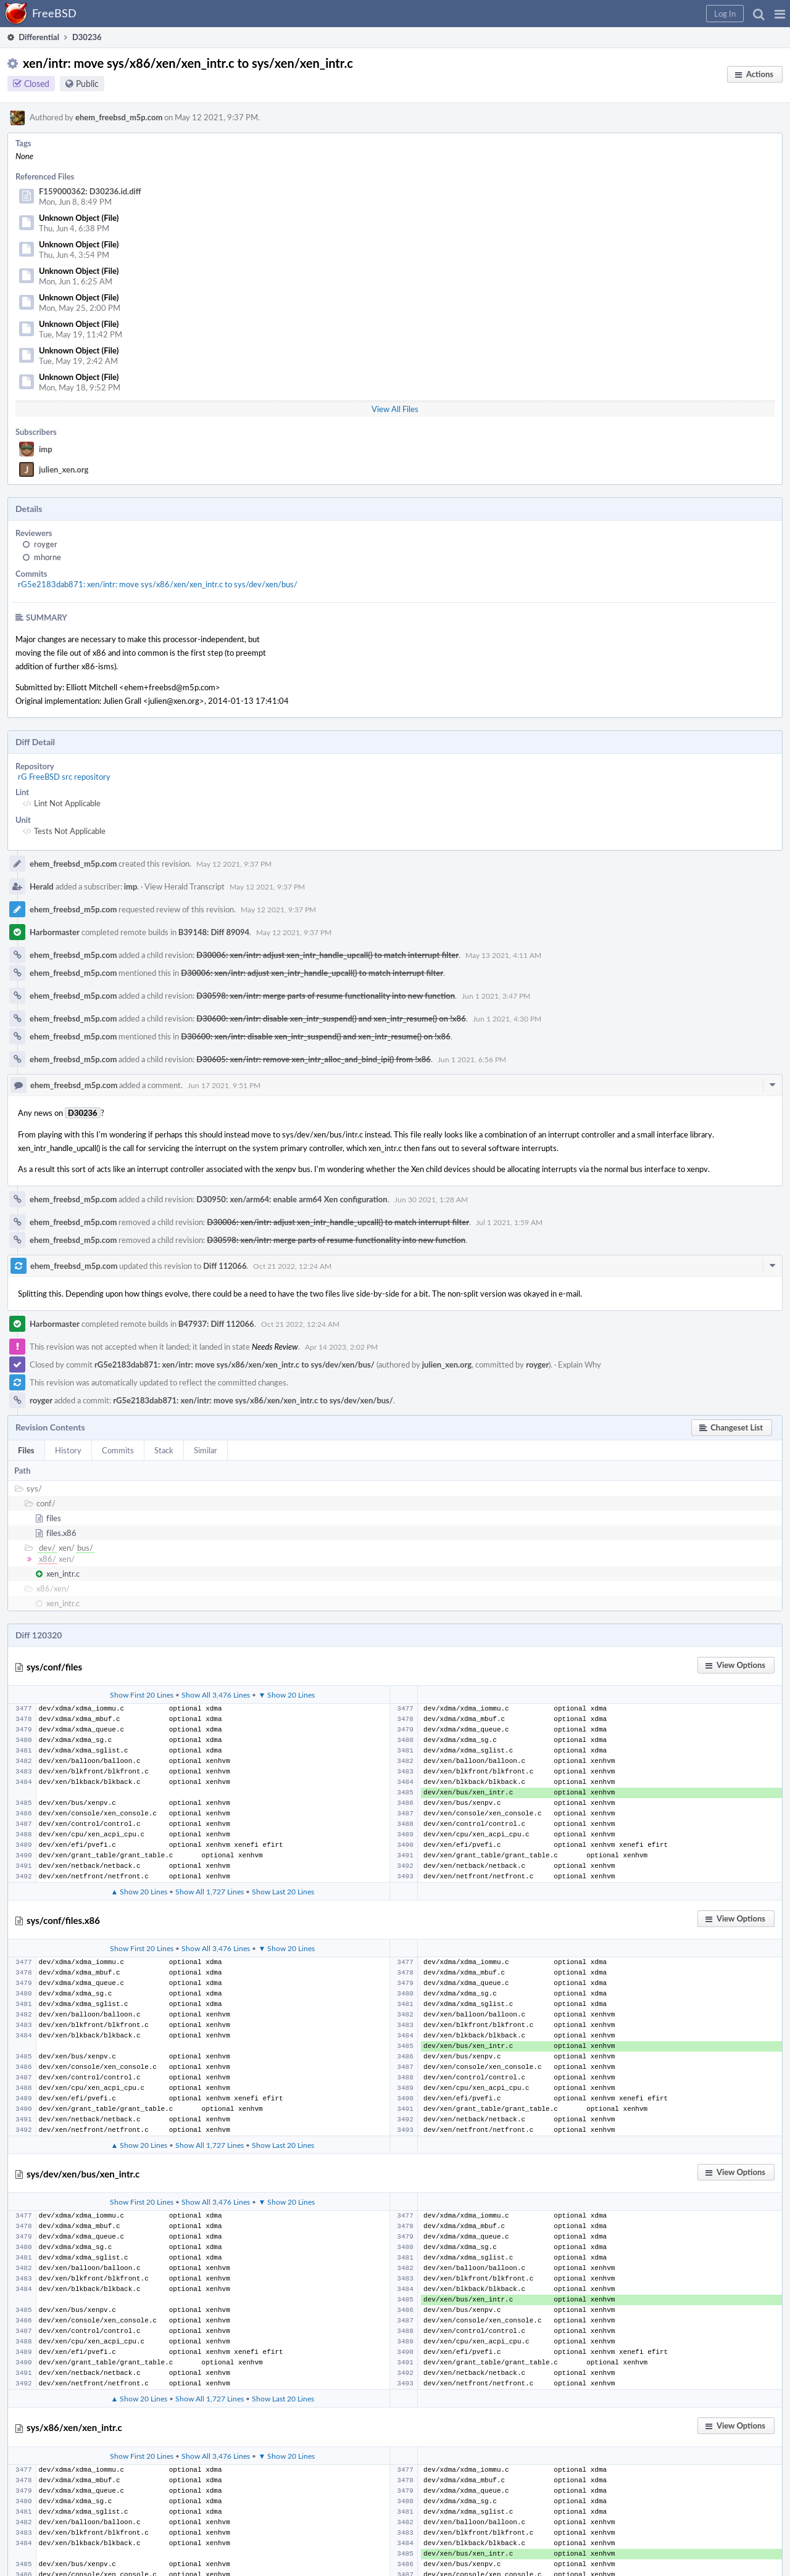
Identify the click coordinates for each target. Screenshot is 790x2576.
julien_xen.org (63, 469)
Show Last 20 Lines (283, 1891)
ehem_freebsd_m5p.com (118, 117)
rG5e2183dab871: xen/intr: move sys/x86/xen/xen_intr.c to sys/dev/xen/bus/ (157, 584)
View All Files (395, 409)
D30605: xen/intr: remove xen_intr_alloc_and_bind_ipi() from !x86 (313, 1059)
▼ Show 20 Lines (286, 1694)
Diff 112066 (224, 1266)
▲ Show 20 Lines (138, 1891)
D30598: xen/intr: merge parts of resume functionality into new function (325, 996)
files (53, 1518)
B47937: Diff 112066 (216, 1324)
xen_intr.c (63, 1573)
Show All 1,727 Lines (209, 1891)
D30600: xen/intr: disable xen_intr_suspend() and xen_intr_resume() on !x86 (330, 1018)
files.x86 (61, 1532)
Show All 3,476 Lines (215, 1694)
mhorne (47, 557)
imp (45, 449)
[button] (780, 13)
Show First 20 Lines (141, 1694)
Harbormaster (55, 932)
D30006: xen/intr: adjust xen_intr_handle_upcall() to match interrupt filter (327, 955)
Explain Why (579, 1364)
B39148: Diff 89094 (213, 932)
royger (45, 544)
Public (87, 83)
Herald (42, 886)
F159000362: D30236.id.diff (90, 191)
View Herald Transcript (184, 886)
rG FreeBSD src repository (64, 776)
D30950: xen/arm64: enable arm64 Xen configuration (291, 1199)
